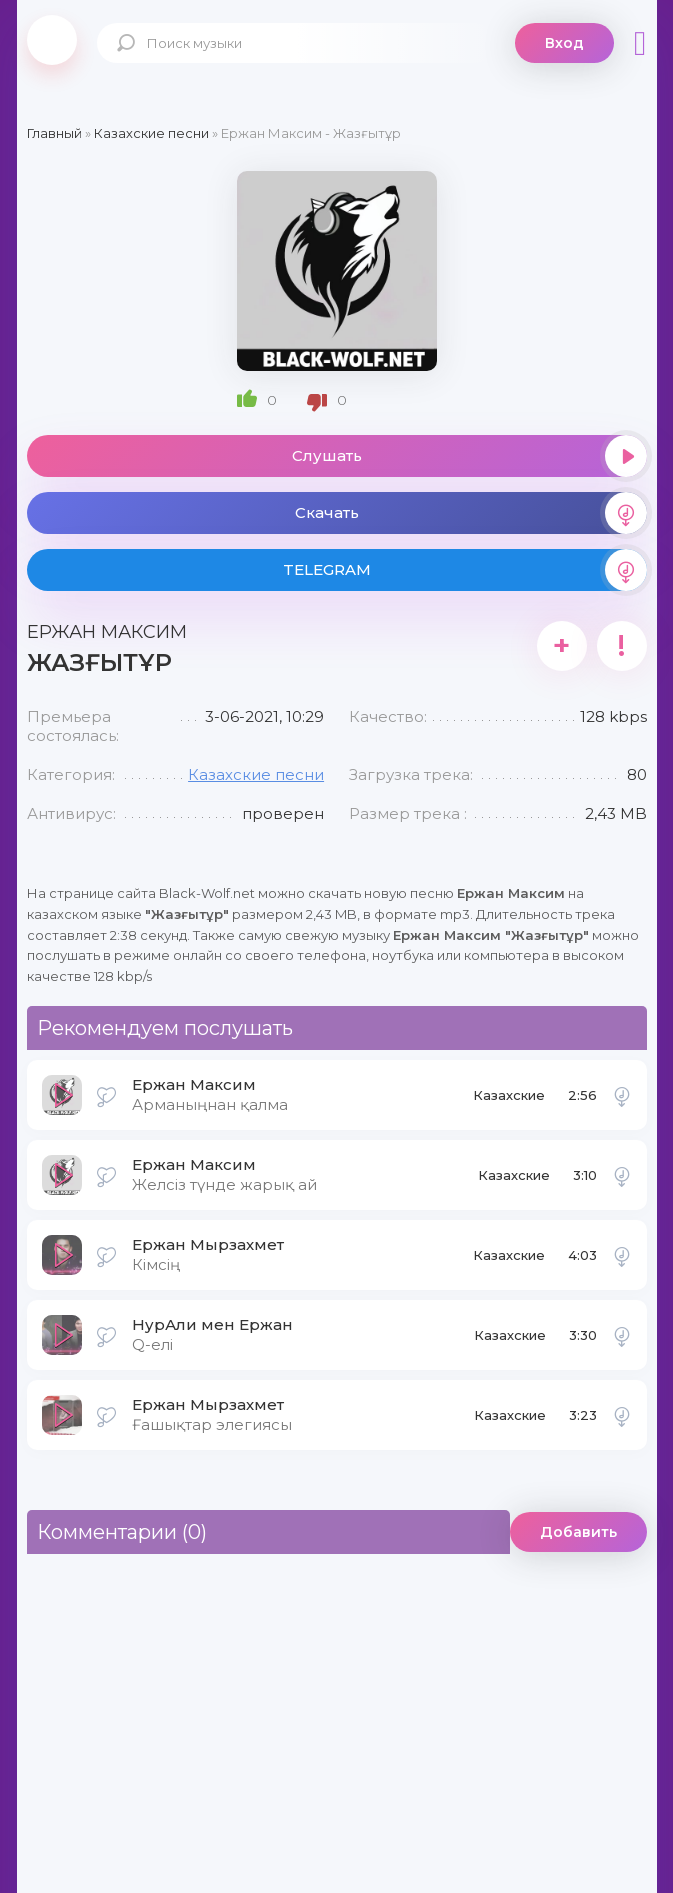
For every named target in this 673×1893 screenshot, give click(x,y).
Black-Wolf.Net (52, 40)
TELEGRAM (465, 570)
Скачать (471, 513)
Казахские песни (256, 774)
